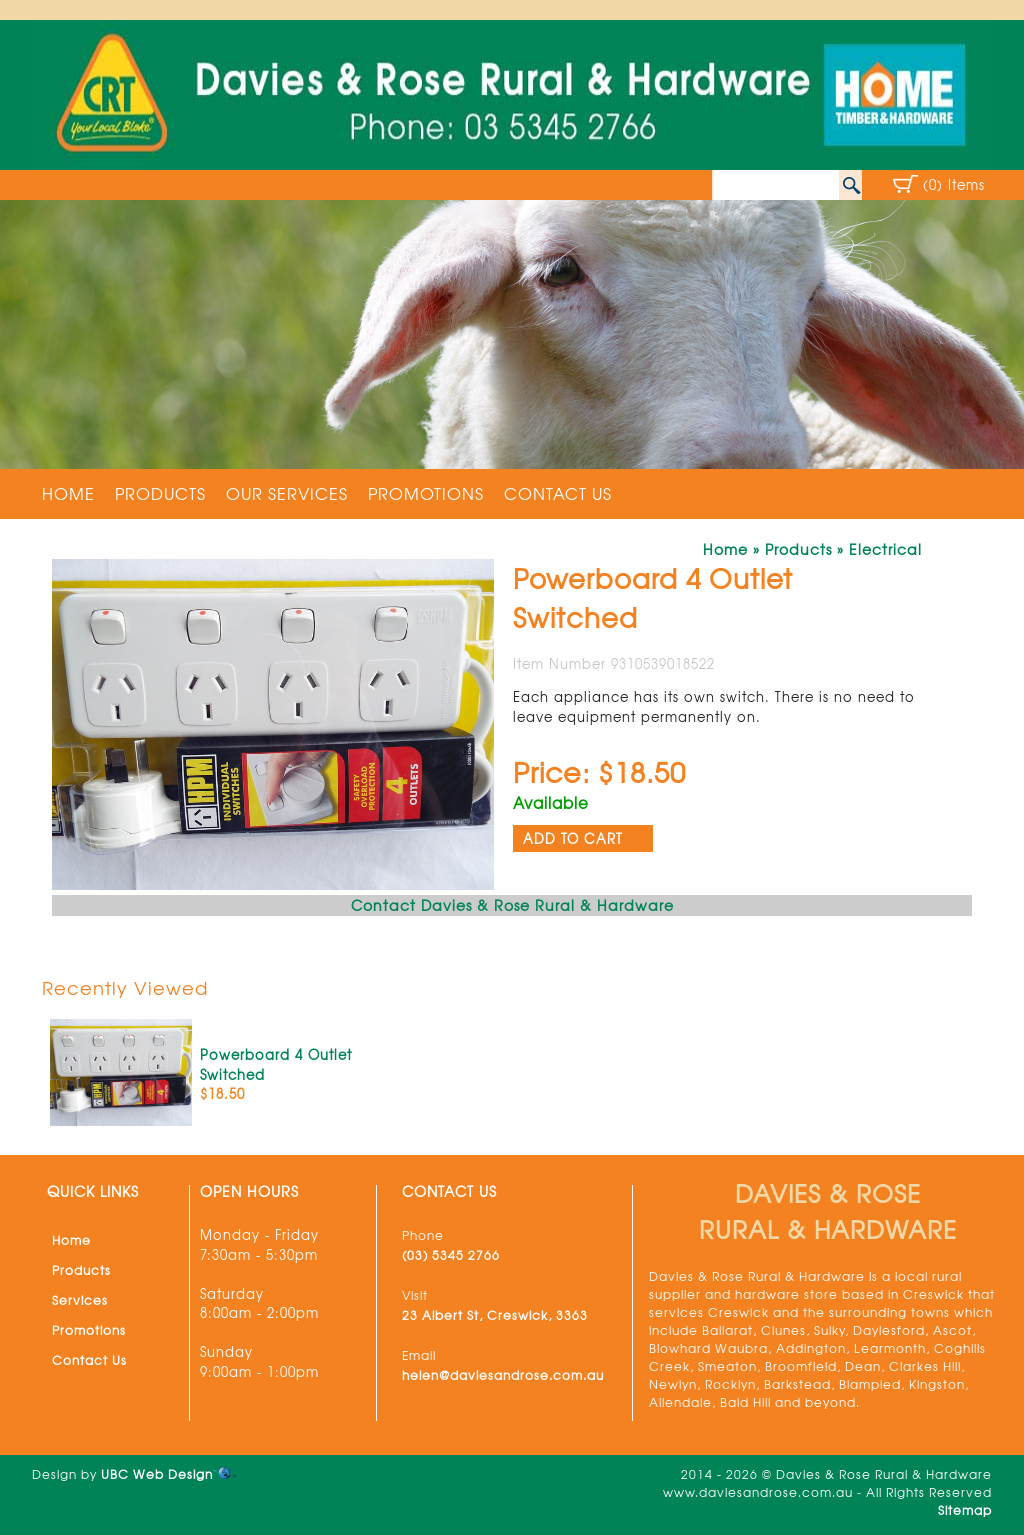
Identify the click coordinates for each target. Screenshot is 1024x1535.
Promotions (426, 493)
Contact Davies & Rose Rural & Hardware (512, 905)
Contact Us (558, 493)
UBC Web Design (157, 1474)
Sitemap (965, 1510)
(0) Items (954, 184)
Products (160, 493)
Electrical (885, 549)
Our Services (287, 493)
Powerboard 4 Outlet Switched (276, 1064)
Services (80, 1300)
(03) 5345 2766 (451, 1255)
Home (68, 493)
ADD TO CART (573, 838)
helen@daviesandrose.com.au (503, 1375)
